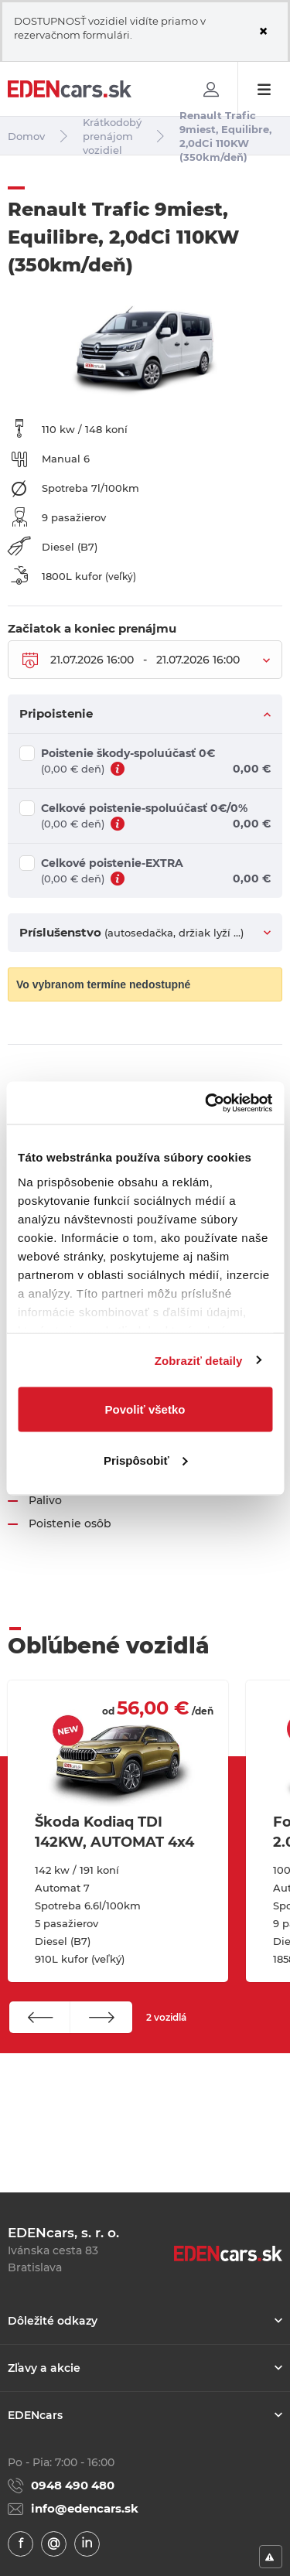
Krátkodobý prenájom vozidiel (112, 136)
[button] (40, 2017)
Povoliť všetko (145, 1409)
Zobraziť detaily (199, 1359)
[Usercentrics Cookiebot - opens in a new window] (206, 1103)
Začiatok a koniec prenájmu (92, 629)
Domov (26, 136)
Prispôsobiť (146, 1459)
